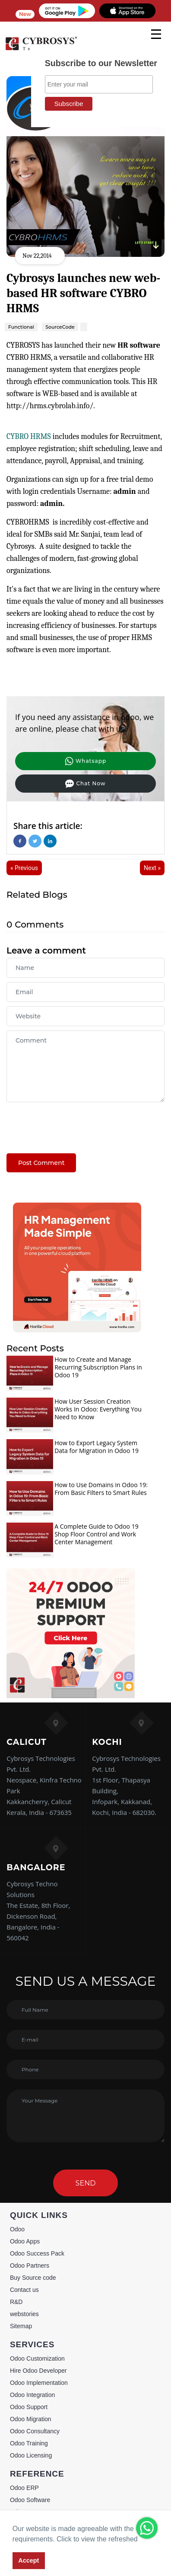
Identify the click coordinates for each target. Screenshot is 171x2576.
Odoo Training (29, 2443)
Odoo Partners (29, 2265)
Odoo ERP (24, 2487)
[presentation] (72, 1123)
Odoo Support (29, 2406)
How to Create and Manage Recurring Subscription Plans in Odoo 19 (98, 1367)
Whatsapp (85, 761)
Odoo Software (30, 2499)
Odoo (17, 2229)
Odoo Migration (30, 2419)
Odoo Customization (37, 2358)
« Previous (24, 867)
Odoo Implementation (39, 2382)
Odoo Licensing (31, 2455)
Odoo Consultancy (35, 2431)
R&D (16, 2301)
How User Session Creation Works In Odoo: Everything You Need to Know (98, 1409)
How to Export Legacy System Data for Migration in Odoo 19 (96, 1447)
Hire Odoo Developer (38, 2370)
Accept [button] (28, 2560)
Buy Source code (33, 2277)
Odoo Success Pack (37, 2253)
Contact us (24, 2289)
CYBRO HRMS (28, 436)
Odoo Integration (32, 2394)
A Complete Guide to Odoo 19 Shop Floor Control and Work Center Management (96, 1534)
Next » (152, 867)
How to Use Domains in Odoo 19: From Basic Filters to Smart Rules (101, 1489)
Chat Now (85, 783)
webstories (24, 2313)
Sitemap (21, 2326)
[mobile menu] (156, 34)
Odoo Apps (25, 2241)
